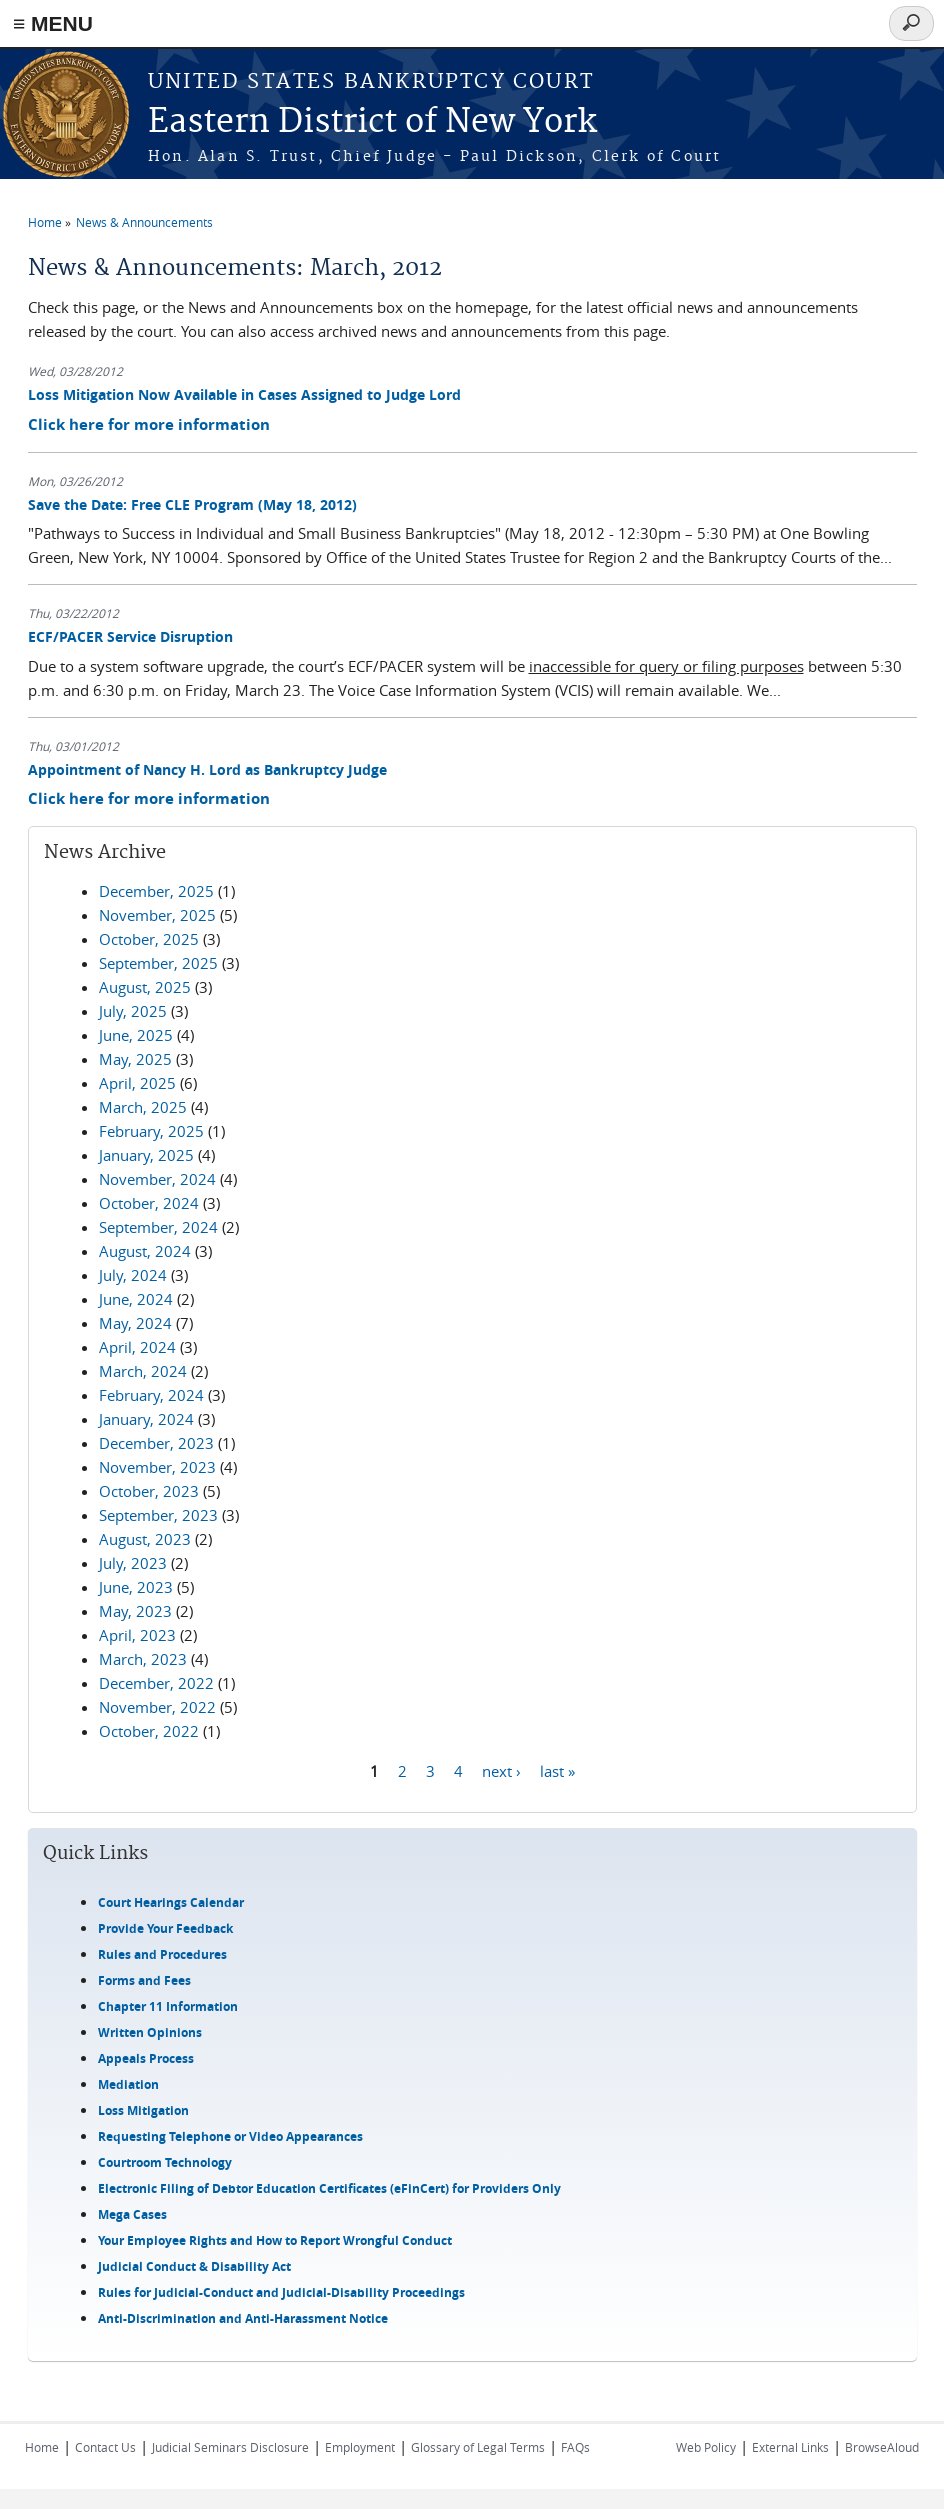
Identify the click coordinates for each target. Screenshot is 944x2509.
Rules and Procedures (162, 1954)
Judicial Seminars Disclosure (230, 2447)
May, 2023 (135, 1611)
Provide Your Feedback (165, 1928)
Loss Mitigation (143, 2110)
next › (501, 1770)
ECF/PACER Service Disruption (130, 636)
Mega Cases (132, 2214)
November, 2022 (157, 1707)
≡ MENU (53, 23)
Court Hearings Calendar (171, 1902)
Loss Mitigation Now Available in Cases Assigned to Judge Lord (244, 394)
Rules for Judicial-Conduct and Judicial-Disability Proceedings (281, 2292)
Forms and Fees (144, 1980)
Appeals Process (146, 2058)
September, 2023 (158, 1515)
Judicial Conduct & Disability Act (194, 2266)
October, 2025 (149, 939)
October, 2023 (149, 1491)
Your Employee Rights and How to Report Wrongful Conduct (275, 2240)
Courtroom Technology (165, 2162)
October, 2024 (149, 1203)
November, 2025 (157, 915)
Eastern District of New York (372, 122)
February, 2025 (151, 1131)
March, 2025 (143, 1107)
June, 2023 (136, 1587)
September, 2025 (158, 963)
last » (557, 1770)
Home (45, 222)
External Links (790, 2447)
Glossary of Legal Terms (478, 2447)
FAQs (575, 2447)
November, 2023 (157, 1467)
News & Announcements (144, 222)
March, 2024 (143, 1371)
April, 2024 (137, 1347)
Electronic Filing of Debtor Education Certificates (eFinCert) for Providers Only (329, 2188)
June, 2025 (136, 1035)
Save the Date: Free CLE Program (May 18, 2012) (192, 504)
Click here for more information (149, 424)
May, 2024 (135, 1323)
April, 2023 (137, 1635)
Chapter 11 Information (168, 2006)
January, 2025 (146, 1155)
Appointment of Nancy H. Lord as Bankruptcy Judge (207, 769)
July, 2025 (133, 1011)
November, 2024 (157, 1179)
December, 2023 (156, 1443)
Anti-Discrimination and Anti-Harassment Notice (243, 2318)
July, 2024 (133, 1275)
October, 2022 (149, 1731)
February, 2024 (151, 1395)
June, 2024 (136, 1299)
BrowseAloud (882, 2447)
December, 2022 (156, 1683)
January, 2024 (146, 1419)
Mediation (128, 2084)
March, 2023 (143, 1659)
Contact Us (105, 2447)
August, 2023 (145, 1539)
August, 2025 (145, 987)
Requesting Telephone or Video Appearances (230, 2136)
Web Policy (706, 2447)
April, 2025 (137, 1083)
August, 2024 (145, 1251)
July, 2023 (133, 1563)
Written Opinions (150, 2032)
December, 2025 (156, 891)
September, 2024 (158, 1227)
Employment (360, 2447)
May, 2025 (135, 1059)
